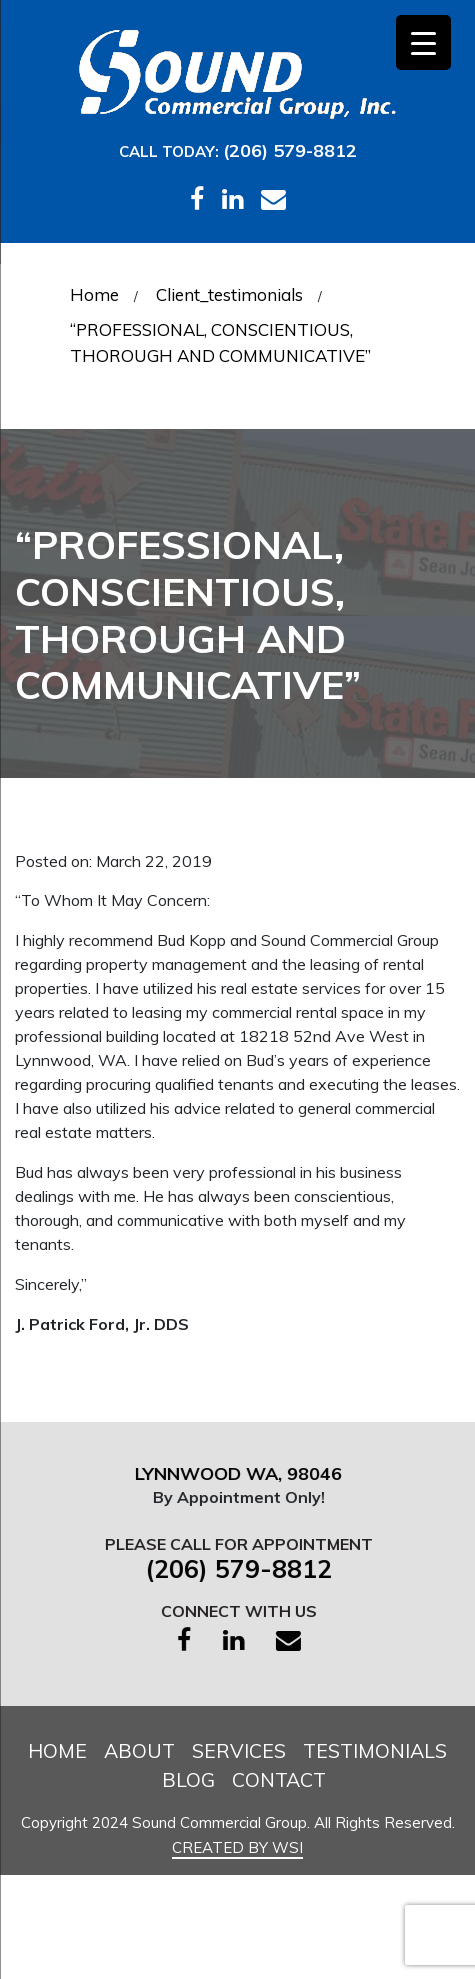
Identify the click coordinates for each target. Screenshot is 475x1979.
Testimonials (375, 1750)
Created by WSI (237, 1847)
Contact (279, 1779)
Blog (188, 1779)
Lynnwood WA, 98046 (243, 1473)
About (139, 1750)
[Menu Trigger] (423, 42)
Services (239, 1750)
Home (57, 1750)
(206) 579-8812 (290, 150)
